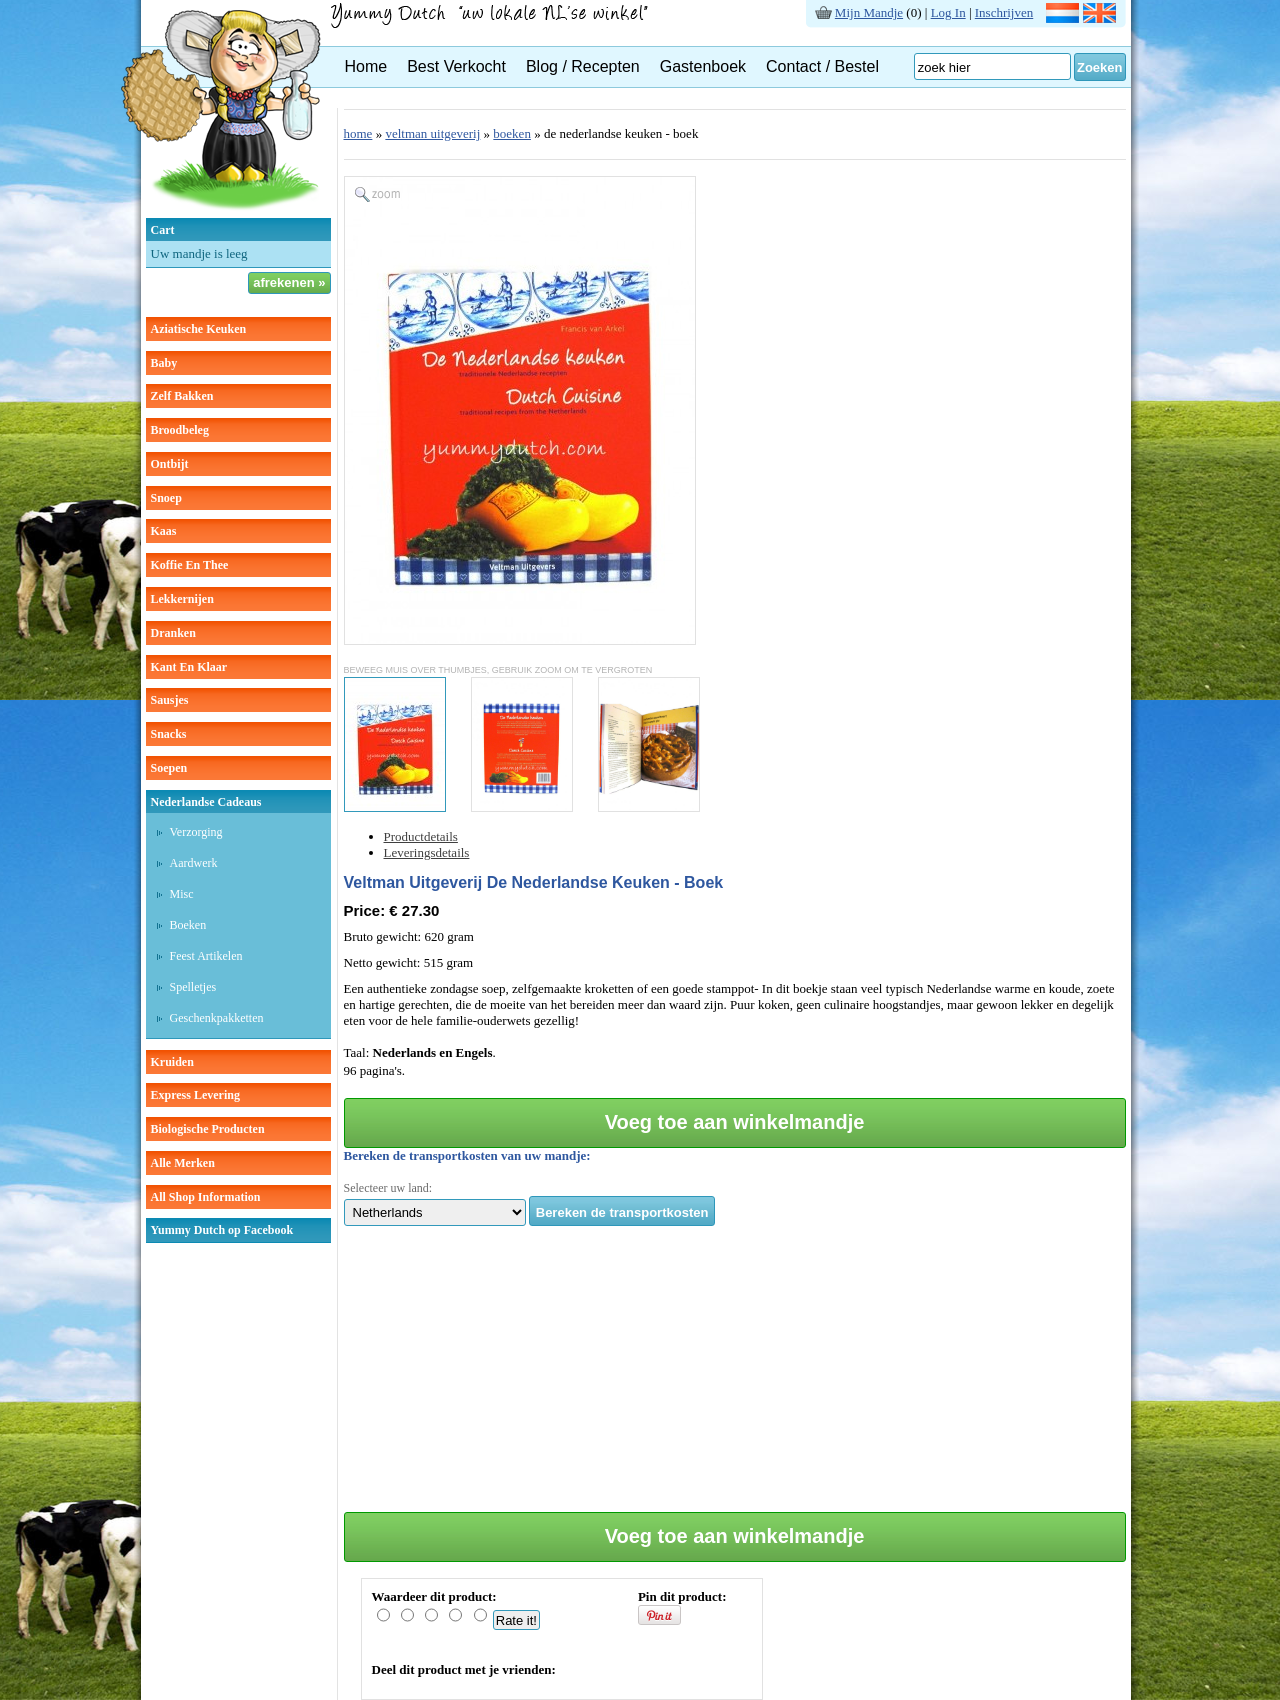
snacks (169, 734)
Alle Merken (183, 1163)
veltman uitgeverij (432, 133)
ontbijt (170, 464)
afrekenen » (289, 282)
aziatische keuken (199, 329)
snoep (166, 498)
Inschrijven (1004, 12)
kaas (164, 531)
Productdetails (421, 836)
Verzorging (196, 832)
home (358, 133)
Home (366, 66)
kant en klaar (189, 667)
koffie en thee (190, 565)
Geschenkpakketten (217, 1018)
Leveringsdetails (427, 852)
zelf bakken (182, 396)
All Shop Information (206, 1197)
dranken (173, 633)
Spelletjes (193, 987)
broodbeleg (180, 430)
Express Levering (195, 1095)
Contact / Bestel (822, 66)
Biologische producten (208, 1129)
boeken (512, 133)
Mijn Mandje (869, 12)
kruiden (172, 1062)
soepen (169, 768)
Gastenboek (703, 66)
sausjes (170, 700)
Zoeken (1100, 67)
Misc (182, 894)
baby (164, 363)
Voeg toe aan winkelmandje (735, 1122)
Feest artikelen (206, 956)
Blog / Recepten (583, 66)
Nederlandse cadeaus (206, 802)
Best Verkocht (456, 66)
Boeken (188, 925)
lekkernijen (182, 599)
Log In (948, 12)
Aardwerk (194, 863)
